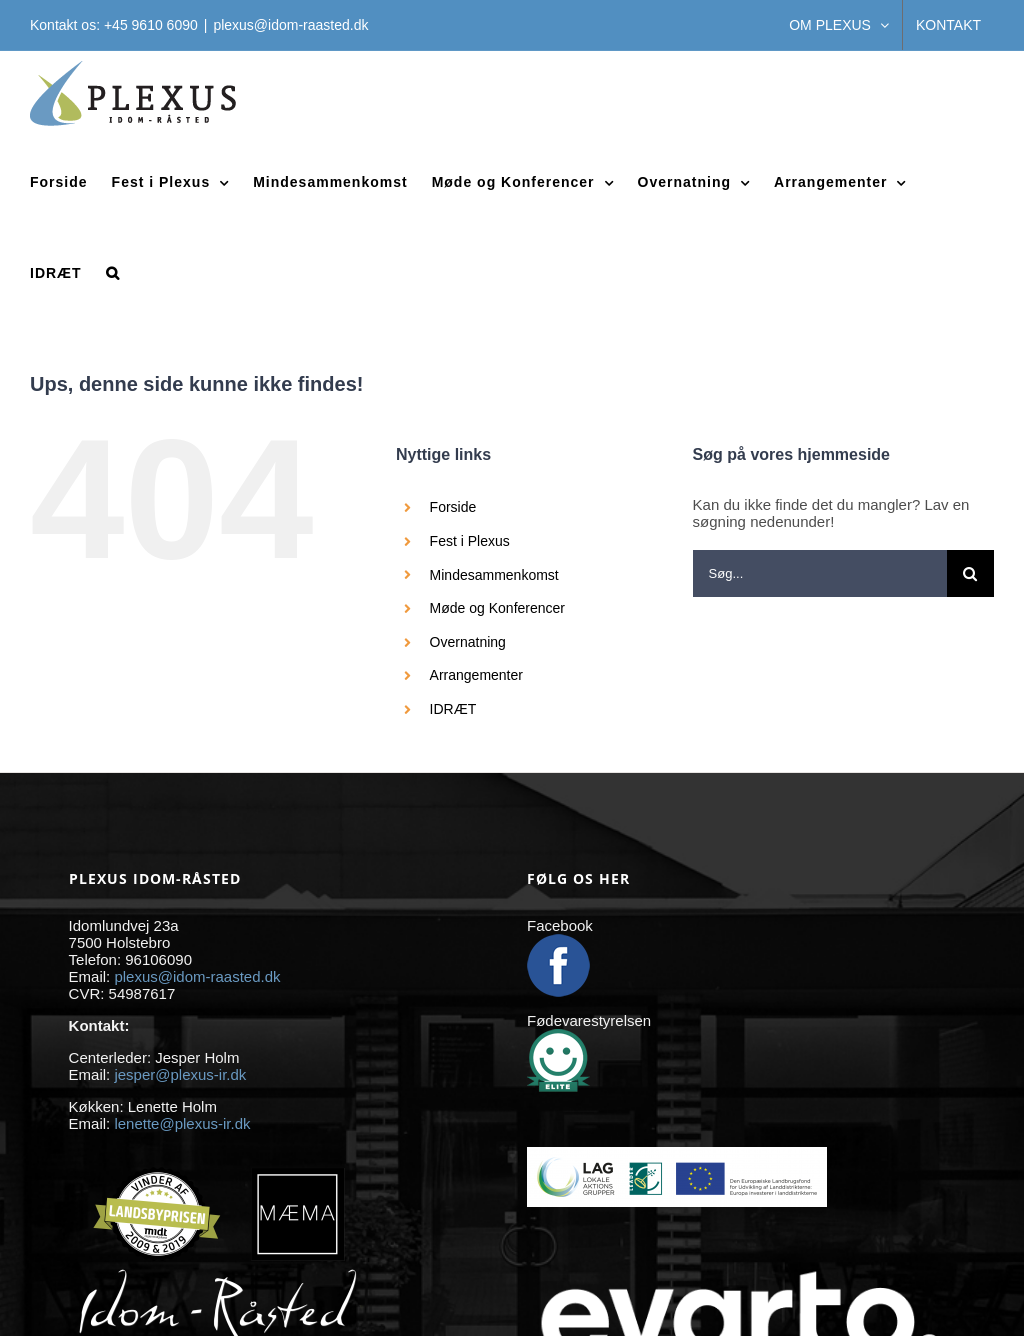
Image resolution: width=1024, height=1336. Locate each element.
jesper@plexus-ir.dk (180, 1074)
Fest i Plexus (470, 541)
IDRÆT (453, 709)
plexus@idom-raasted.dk (290, 25)
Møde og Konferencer (497, 608)
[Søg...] (820, 573)
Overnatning (468, 642)
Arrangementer (476, 675)
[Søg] (970, 573)
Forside (453, 507)
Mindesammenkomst (494, 575)
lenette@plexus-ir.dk (182, 1123)
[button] (113, 272)
